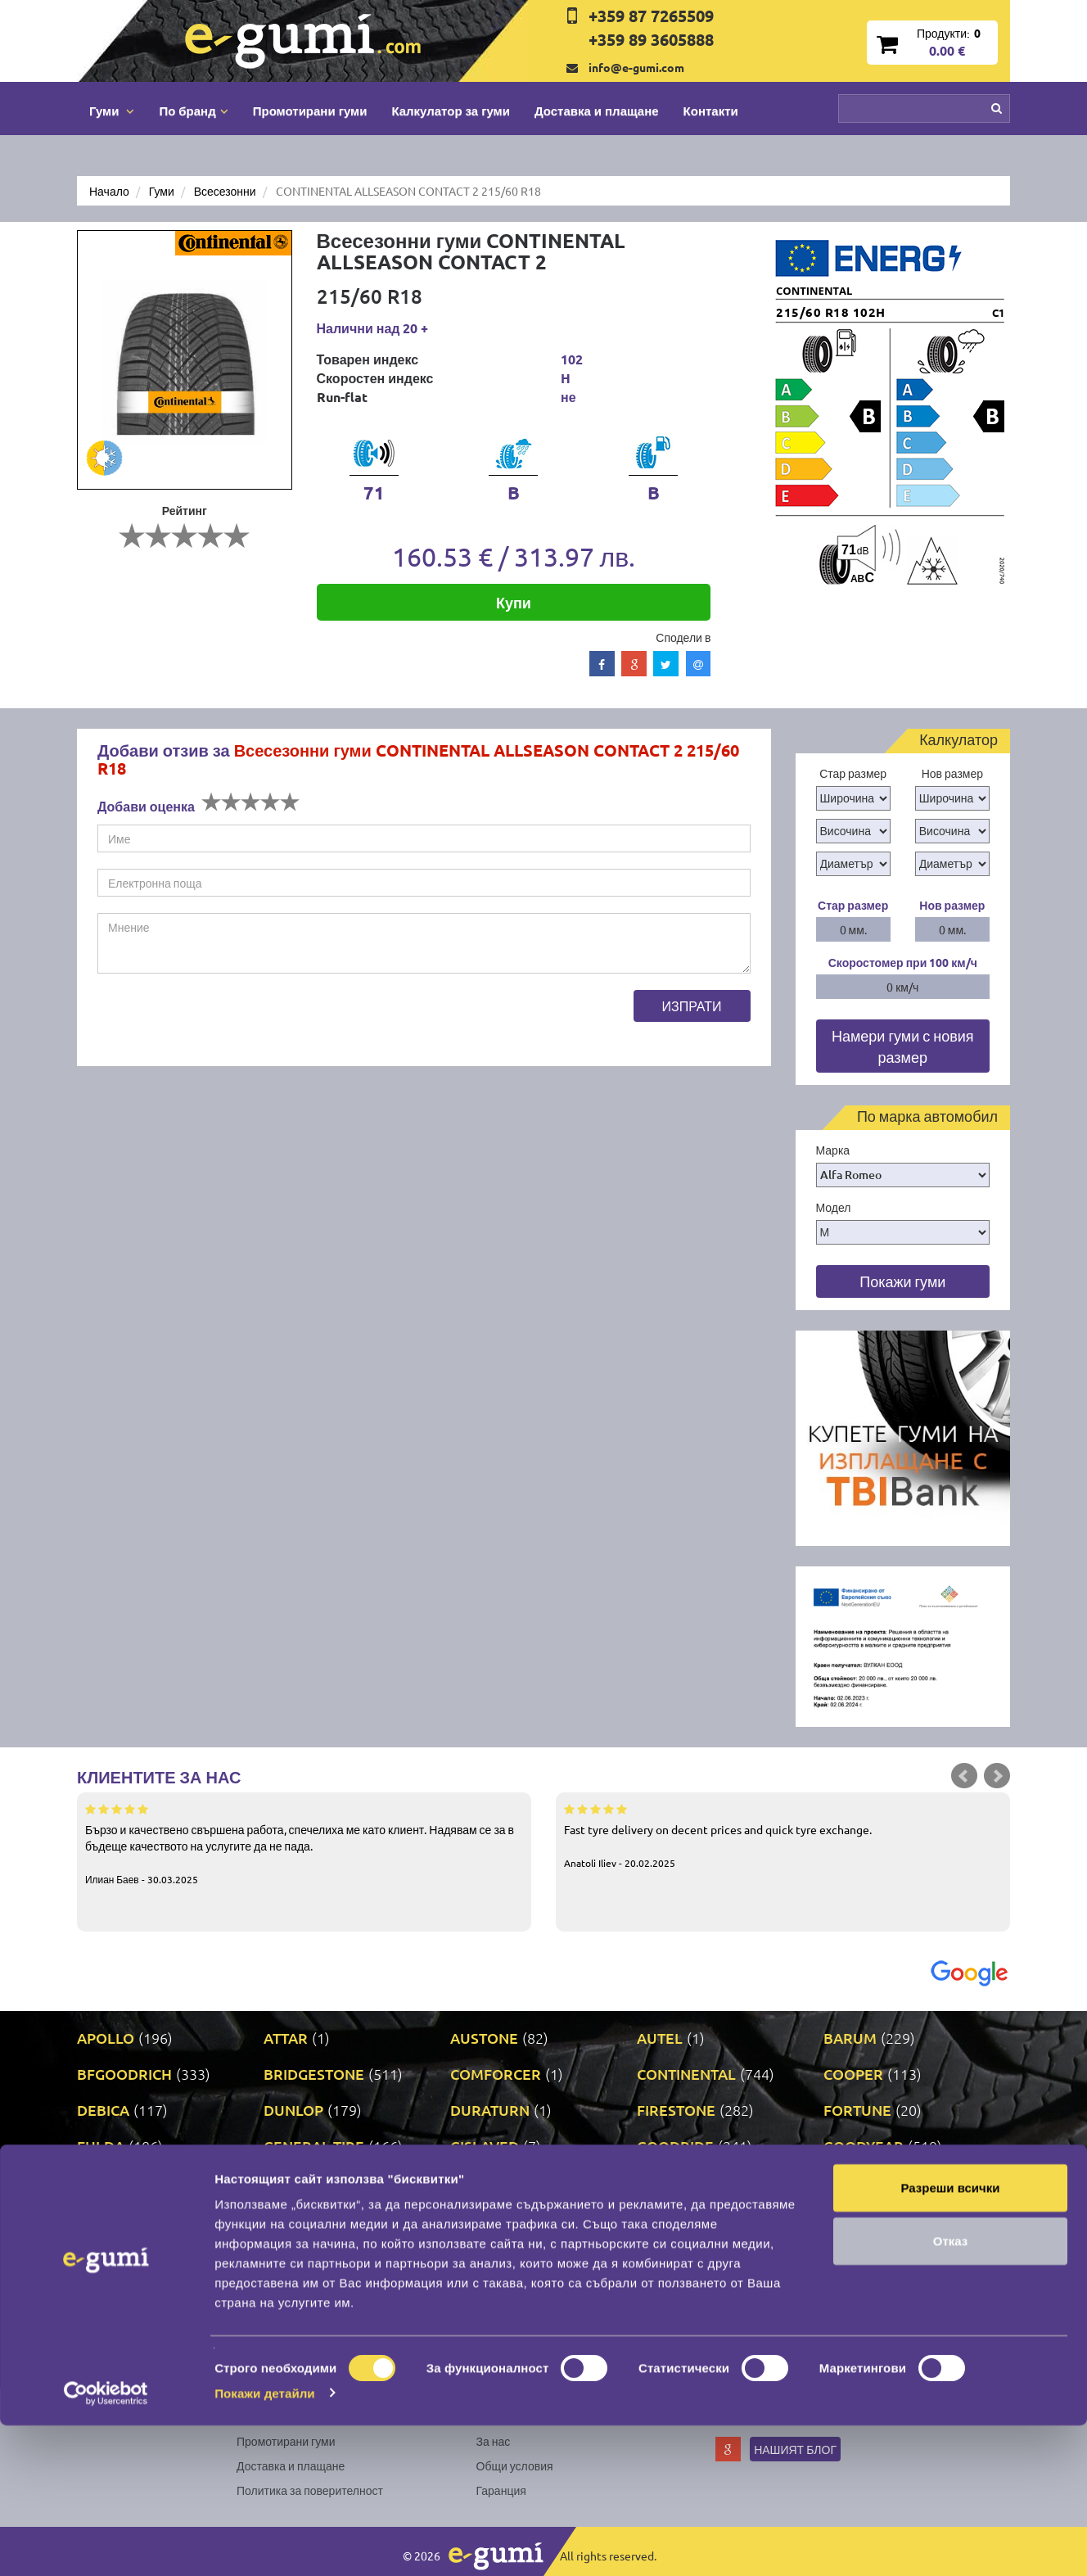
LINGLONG (113, 2217)
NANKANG (300, 2253)
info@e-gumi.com (636, 67)
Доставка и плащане (596, 110)
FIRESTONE (676, 2109)
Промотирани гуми (310, 110)
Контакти (710, 110)
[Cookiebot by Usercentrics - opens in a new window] (106, 2544)
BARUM (850, 2037)
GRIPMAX (109, 2181)
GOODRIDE (675, 2145)
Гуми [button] (111, 110)
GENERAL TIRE (314, 2145)
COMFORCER (495, 2073)
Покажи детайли (264, 2544)
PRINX (285, 2289)
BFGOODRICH (124, 2073)
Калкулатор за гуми (450, 110)
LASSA (845, 2181)
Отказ (950, 2392)
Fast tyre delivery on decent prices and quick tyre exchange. (783, 1835)
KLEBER (291, 2181)
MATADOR (485, 2217)
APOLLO (105, 2037)
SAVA (841, 2289)
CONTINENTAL (686, 2073)
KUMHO (664, 2181)
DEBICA (103, 2109)
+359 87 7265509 (651, 15)
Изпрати (692, 1005)
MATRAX (667, 2217)
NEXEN (474, 2253)
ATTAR (286, 2037)
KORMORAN (492, 2181)
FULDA (100, 2145)
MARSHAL (298, 2217)
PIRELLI (849, 2253)
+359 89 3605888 (651, 39)
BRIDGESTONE (314, 2073)
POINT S (104, 2289)
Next (997, 1776)
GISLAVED (484, 2145)
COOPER (853, 2073)
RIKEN (472, 2289)
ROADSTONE (681, 2289)
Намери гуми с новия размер (903, 1046)
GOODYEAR (863, 2145)
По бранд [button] (193, 110)
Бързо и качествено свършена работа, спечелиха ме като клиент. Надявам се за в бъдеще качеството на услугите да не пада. (304, 1843)
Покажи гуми (902, 1281)
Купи (513, 602)
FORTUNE (857, 2109)
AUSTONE (484, 2037)
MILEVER (108, 2253)
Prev (964, 1776)
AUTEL (660, 2037)
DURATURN (490, 2109)
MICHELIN (857, 2217)
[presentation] (221, 1022)
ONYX (657, 2253)
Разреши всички (949, 2338)
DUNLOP (293, 2109)
